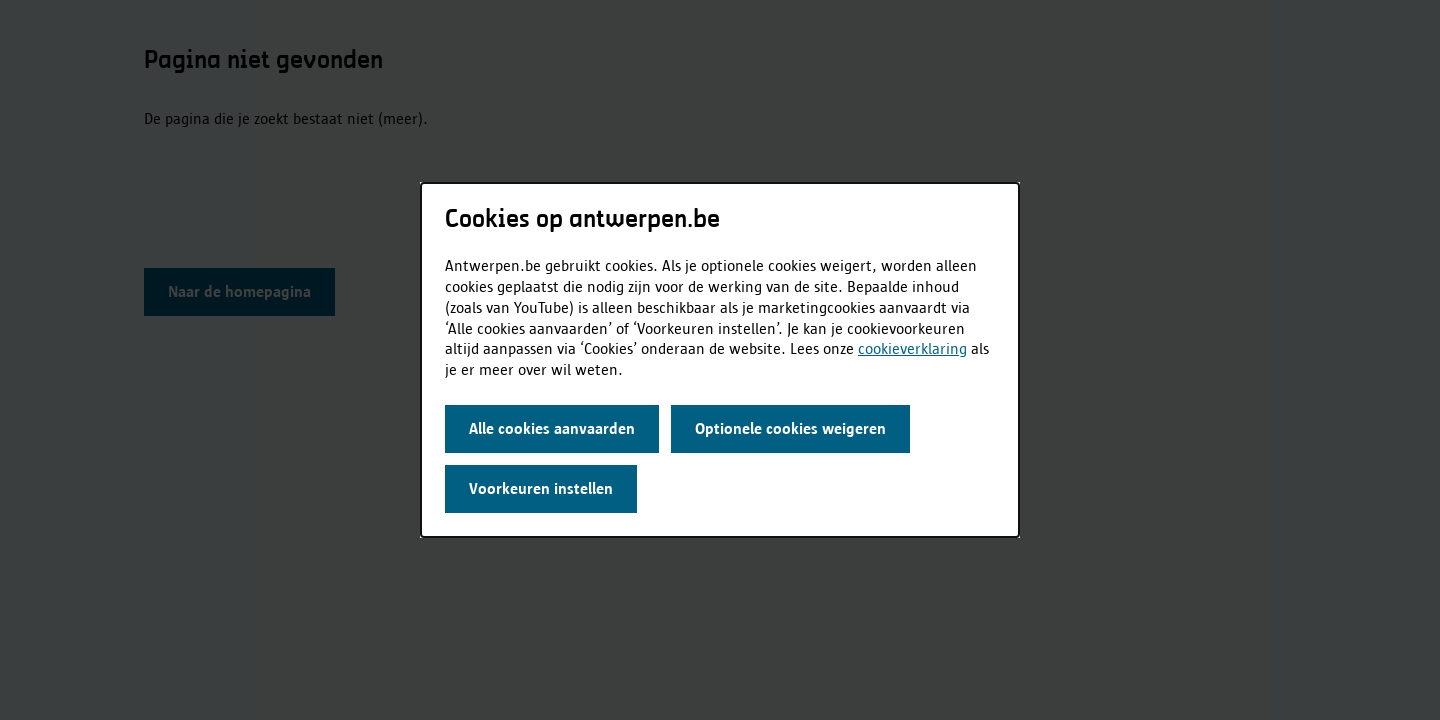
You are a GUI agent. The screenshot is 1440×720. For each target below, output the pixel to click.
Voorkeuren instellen (541, 488)
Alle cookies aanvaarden (552, 428)
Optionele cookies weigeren (790, 428)
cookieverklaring (912, 348)
